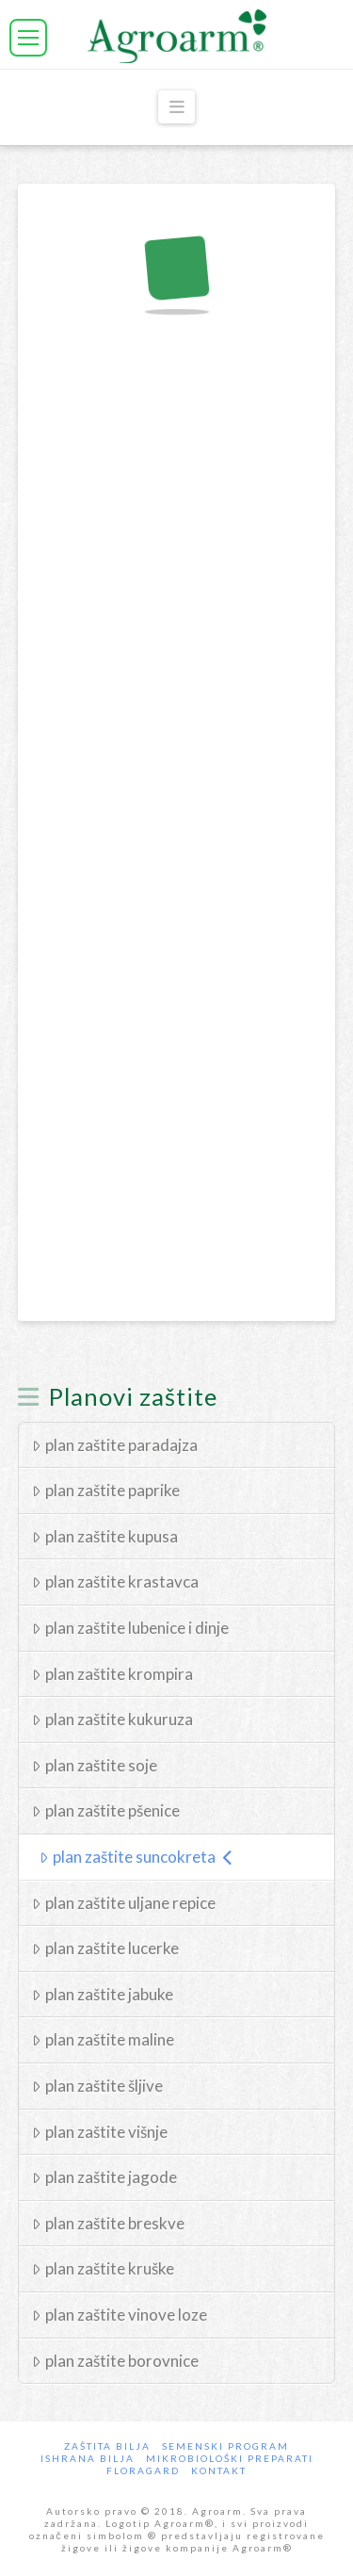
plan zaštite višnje (100, 2132)
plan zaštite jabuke (102, 1994)
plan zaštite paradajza (115, 1445)
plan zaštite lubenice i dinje (130, 1628)
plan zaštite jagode (104, 2177)
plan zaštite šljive (97, 2085)
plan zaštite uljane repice (124, 1903)
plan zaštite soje (94, 1765)
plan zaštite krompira (112, 1674)
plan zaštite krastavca (115, 1581)
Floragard (143, 2470)
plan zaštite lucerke (105, 1948)
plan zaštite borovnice (115, 2361)
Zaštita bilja (107, 2446)
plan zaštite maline (103, 2039)
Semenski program (225, 2446)
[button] (28, 38)
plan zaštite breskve (108, 2223)
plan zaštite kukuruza (112, 1719)
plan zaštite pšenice (106, 1810)
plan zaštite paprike (106, 1490)
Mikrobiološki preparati (229, 2458)
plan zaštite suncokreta (136, 1857)
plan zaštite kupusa (105, 1536)
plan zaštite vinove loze (119, 2314)
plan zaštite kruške (103, 2268)
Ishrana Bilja (87, 2458)
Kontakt (219, 2470)
